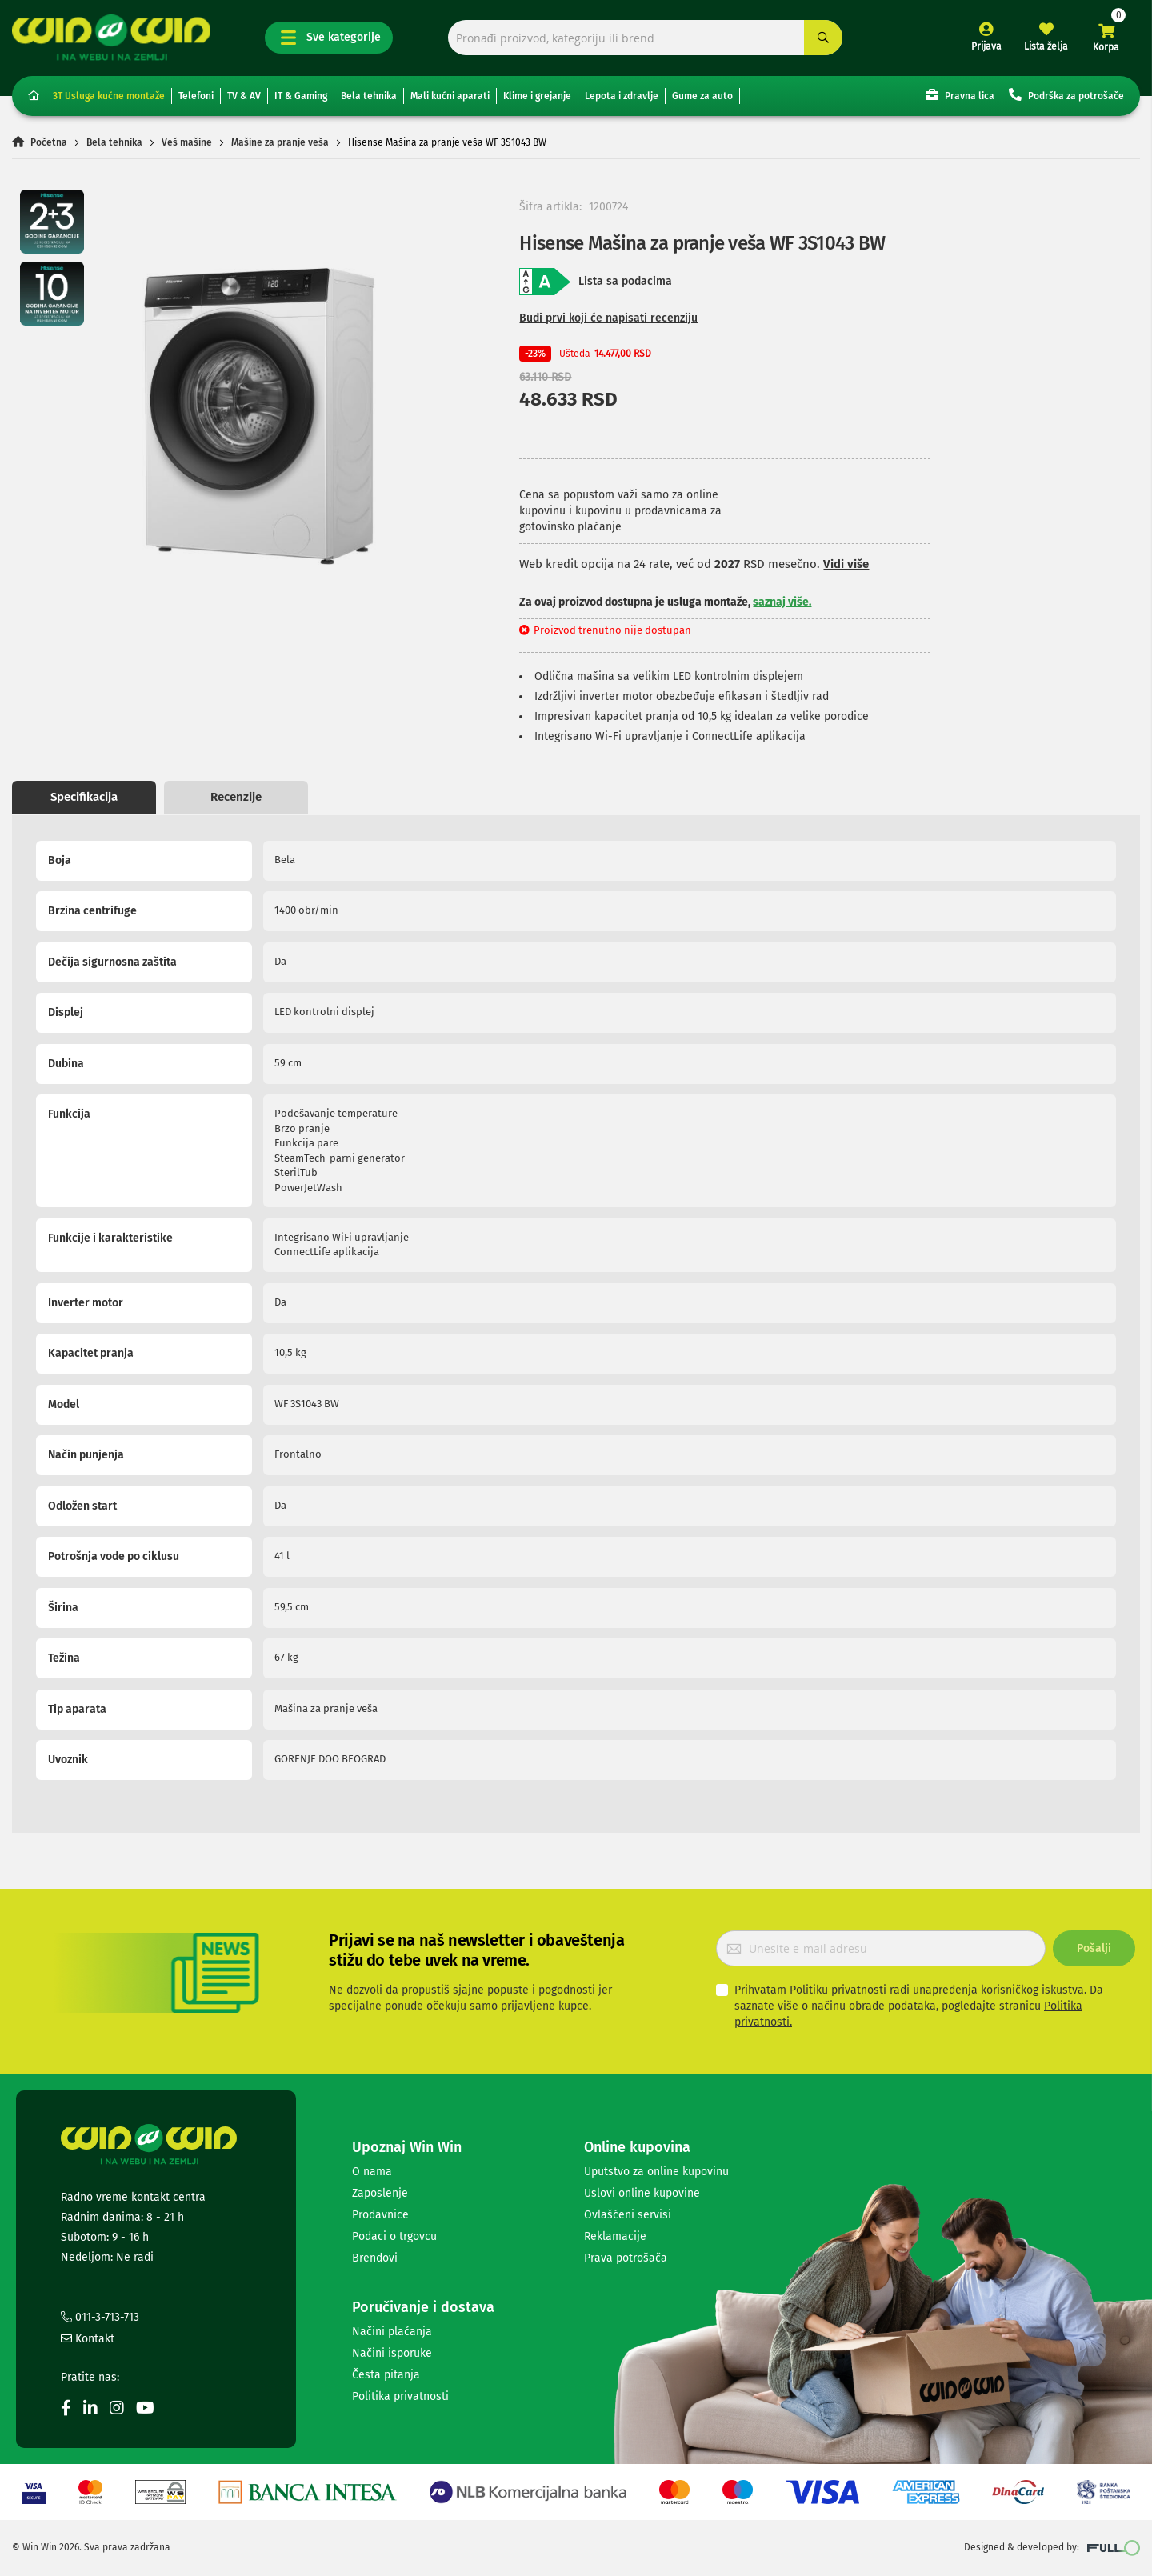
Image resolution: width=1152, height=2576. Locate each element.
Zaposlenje (380, 2193)
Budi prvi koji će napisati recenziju (608, 318)
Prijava (986, 46)
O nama (372, 2171)
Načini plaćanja (392, 2331)
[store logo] (111, 37)
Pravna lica (960, 95)
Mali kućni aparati (450, 96)
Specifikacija (84, 797)
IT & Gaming (300, 96)
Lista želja (1046, 46)
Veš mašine (187, 142)
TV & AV (244, 96)
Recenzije (236, 797)
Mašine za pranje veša (280, 142)
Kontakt (87, 2339)
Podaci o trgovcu (394, 2236)
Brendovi (375, 2258)
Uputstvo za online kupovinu (656, 2171)
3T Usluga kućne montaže (109, 96)
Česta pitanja (386, 2375)
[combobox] (645, 38)
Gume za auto (702, 96)
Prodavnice (380, 2215)
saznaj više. (782, 602)
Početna (48, 142)
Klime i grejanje (537, 96)
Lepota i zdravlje (621, 96)
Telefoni (196, 96)
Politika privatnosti (400, 2396)
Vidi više (846, 564)
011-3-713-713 (100, 2317)
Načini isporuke (392, 2353)
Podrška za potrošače (1066, 95)
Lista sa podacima (625, 281)
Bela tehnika (369, 96)
